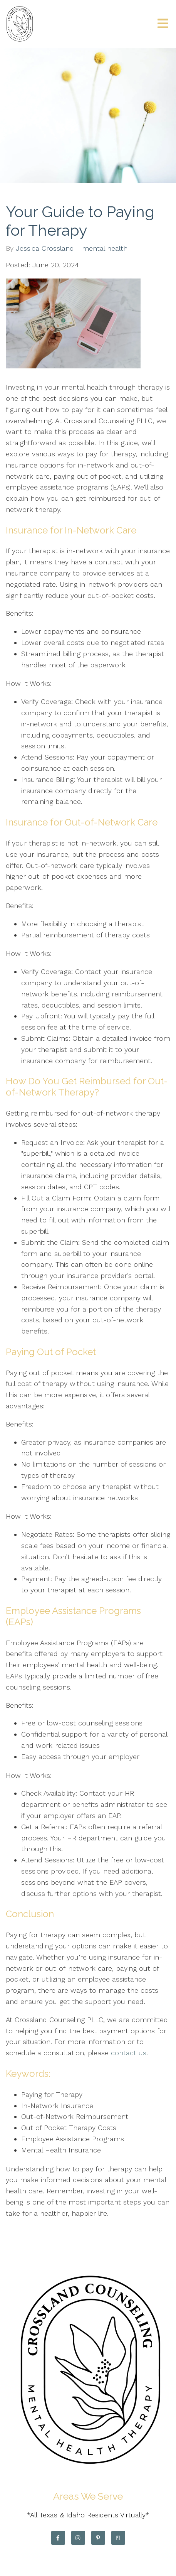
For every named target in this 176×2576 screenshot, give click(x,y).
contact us (128, 2053)
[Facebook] (58, 2538)
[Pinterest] (98, 2538)
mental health (104, 248)
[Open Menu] (163, 24)
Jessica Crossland (45, 248)
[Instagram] (78, 2538)
